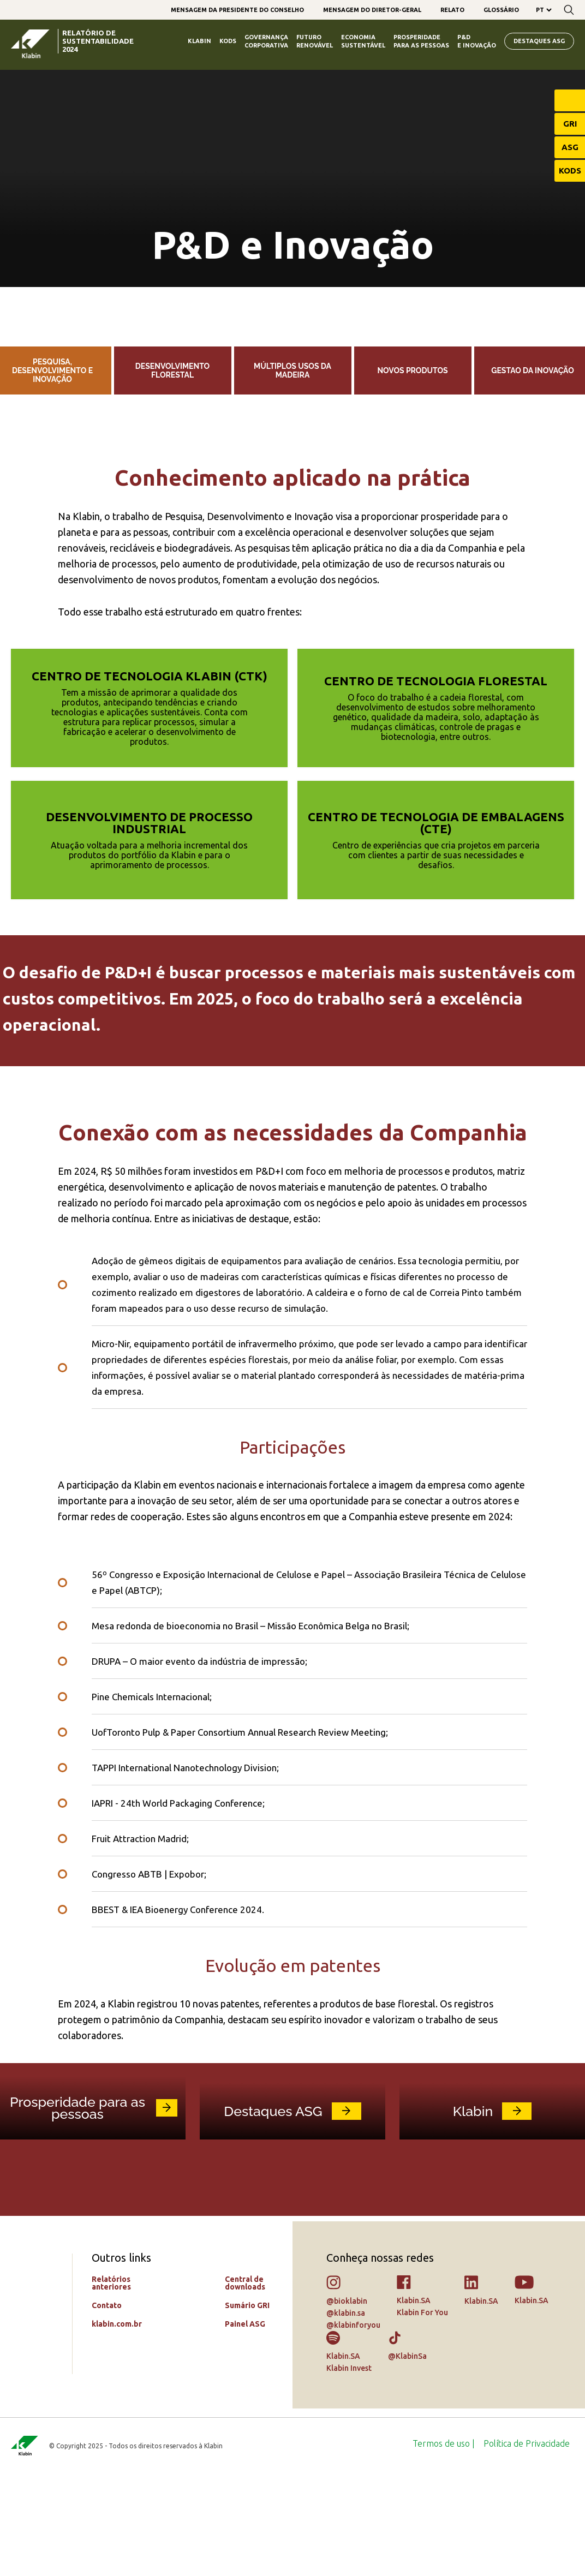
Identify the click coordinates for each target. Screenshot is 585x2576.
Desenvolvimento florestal (172, 370)
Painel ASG (245, 2425)
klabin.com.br (117, 2425)
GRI (570, 123)
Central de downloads (245, 2384)
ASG (570, 147)
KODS (570, 170)
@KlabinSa (407, 2457)
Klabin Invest (349, 2469)
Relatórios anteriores (111, 2384)
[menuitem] (237, 9)
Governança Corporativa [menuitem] (266, 41)
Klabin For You (422, 2414)
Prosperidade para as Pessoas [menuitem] (421, 41)
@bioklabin (346, 2402)
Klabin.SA (414, 2402)
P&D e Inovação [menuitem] (476, 41)
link (166, 2209)
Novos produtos (412, 370)
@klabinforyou (353, 2426)
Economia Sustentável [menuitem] (363, 41)
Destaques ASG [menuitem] (539, 41)
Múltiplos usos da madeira (292, 370)
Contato (107, 2407)
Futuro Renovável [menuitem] (314, 41)
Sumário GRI (247, 2407)
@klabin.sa (345, 2414)
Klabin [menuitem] (199, 41)
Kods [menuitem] (227, 41)
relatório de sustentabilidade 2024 (98, 41)
